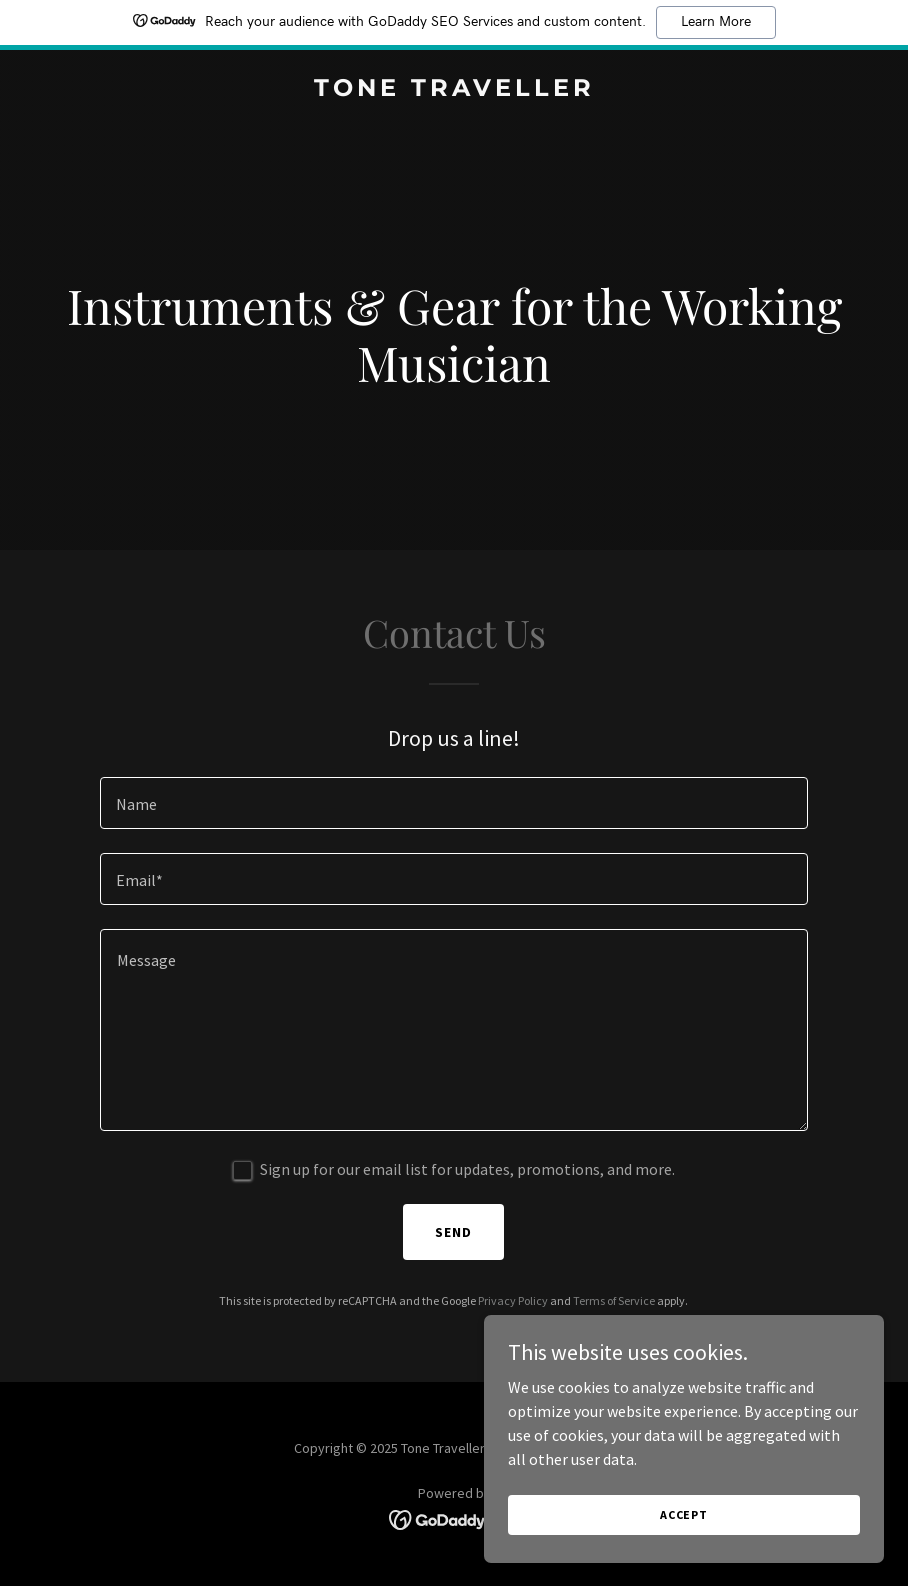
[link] (454, 90)
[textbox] (454, 803)
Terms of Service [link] (614, 1300)
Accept (684, 1514)
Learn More (716, 22)
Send (453, 1232)
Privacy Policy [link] (513, 1300)
